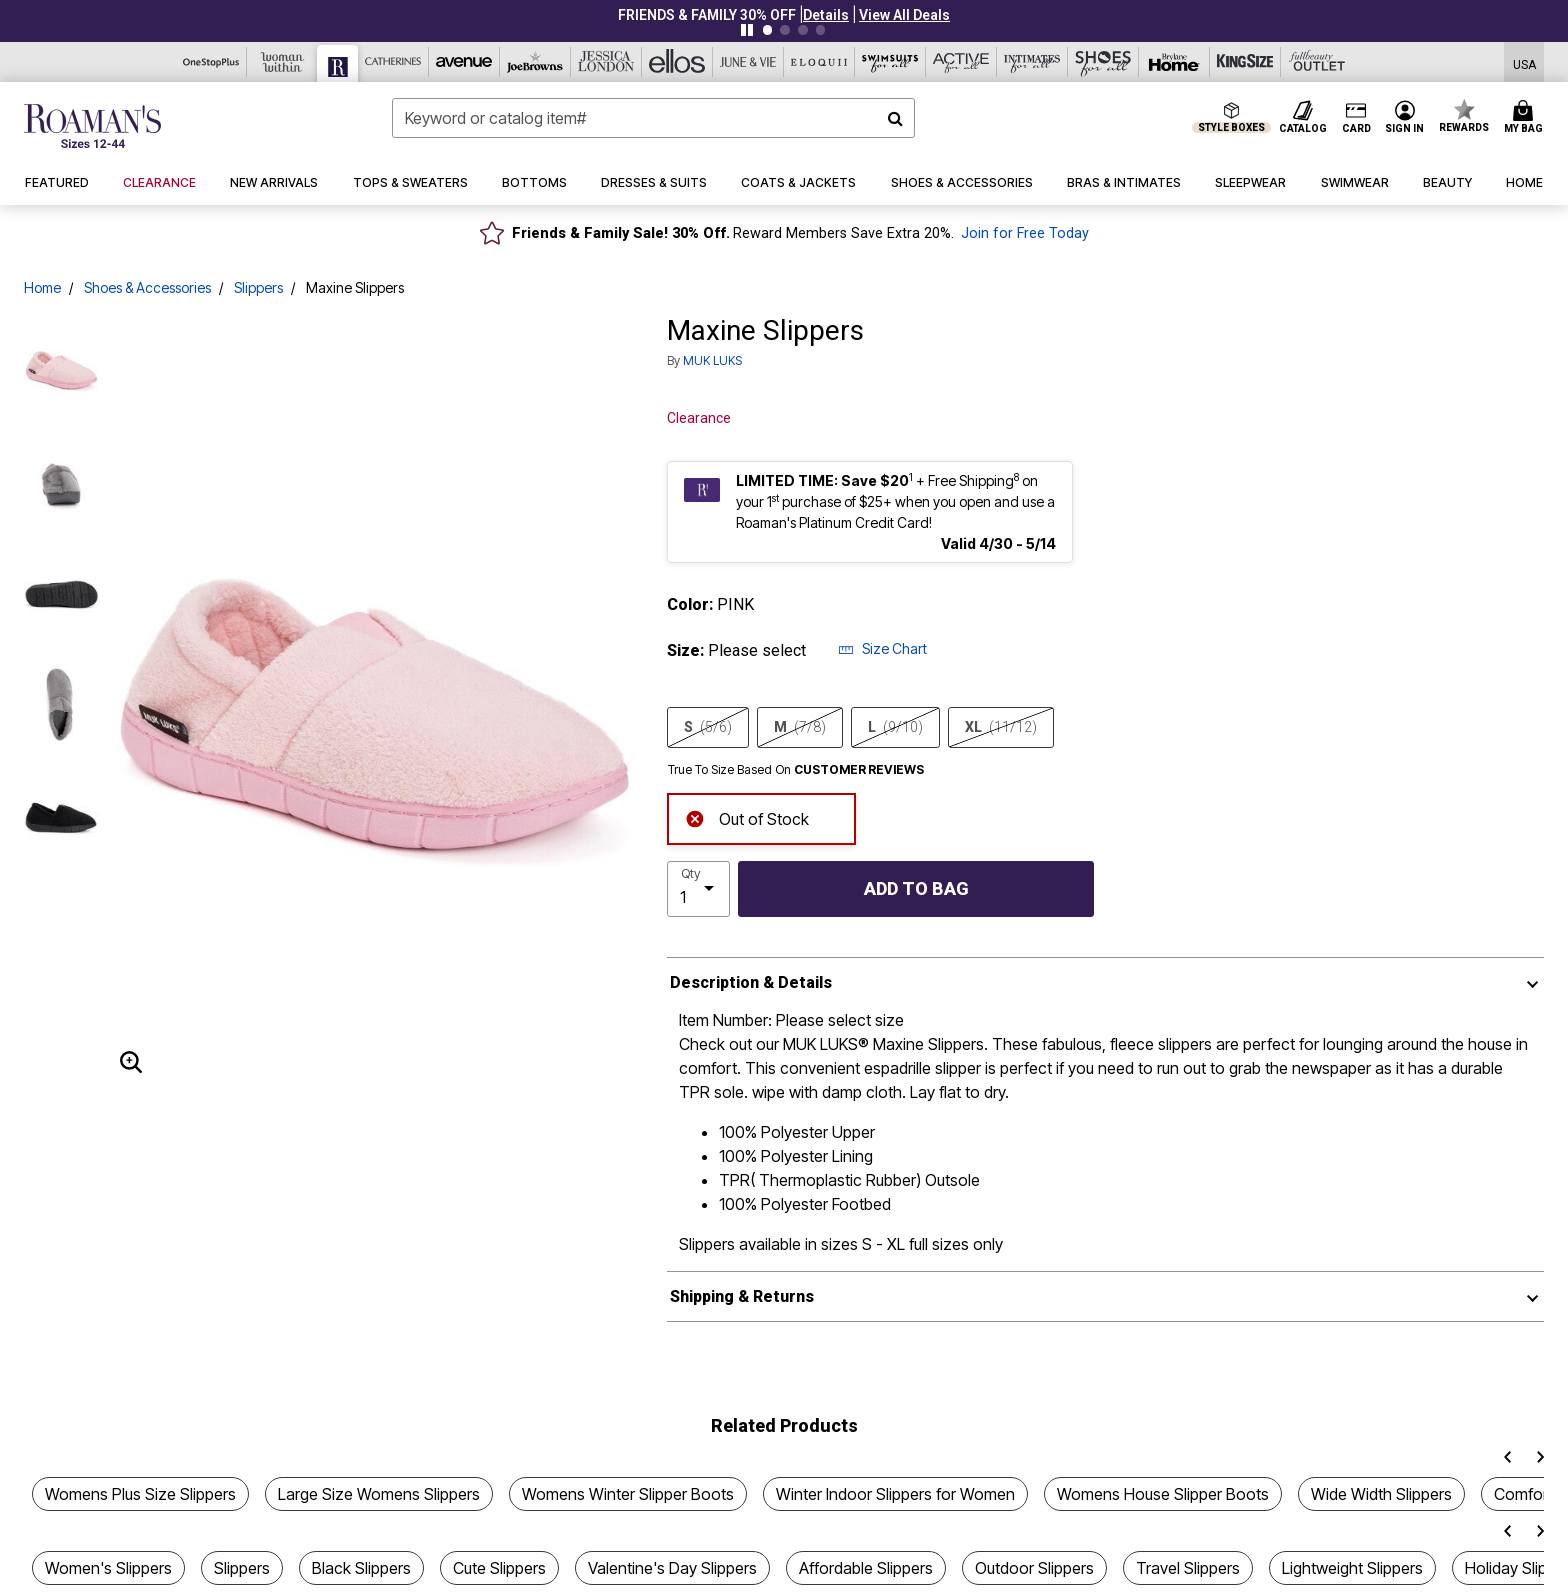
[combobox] (653, 118)
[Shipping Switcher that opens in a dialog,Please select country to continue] (1524, 62)
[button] (826, 15)
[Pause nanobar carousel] (747, 30)
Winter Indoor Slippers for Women (895, 1494)
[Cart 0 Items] (1526, 118)
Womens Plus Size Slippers (140, 1494)
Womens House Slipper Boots (1163, 1494)
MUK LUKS (712, 360)
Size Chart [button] (882, 648)
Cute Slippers (499, 1568)
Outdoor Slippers (1034, 1568)
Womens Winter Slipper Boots (628, 1494)
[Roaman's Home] (92, 126)
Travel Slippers (1188, 1568)
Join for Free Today (1025, 233)
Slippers (258, 287)
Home (42, 287)
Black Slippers (361, 1568)
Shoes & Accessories (147, 287)
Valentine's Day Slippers (672, 1568)
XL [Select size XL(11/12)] (1001, 727)
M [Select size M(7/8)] (800, 727)
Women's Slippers (108, 1568)
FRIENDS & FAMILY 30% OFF (707, 15)
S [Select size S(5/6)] (708, 727)
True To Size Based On (796, 770)
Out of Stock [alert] (747, 817)
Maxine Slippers (355, 287)
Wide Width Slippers (1381, 1494)
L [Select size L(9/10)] (895, 727)
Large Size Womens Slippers (379, 1494)
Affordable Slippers (866, 1568)
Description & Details (751, 982)
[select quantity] (698, 889)
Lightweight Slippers (1352, 1568)
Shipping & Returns (742, 1296)
